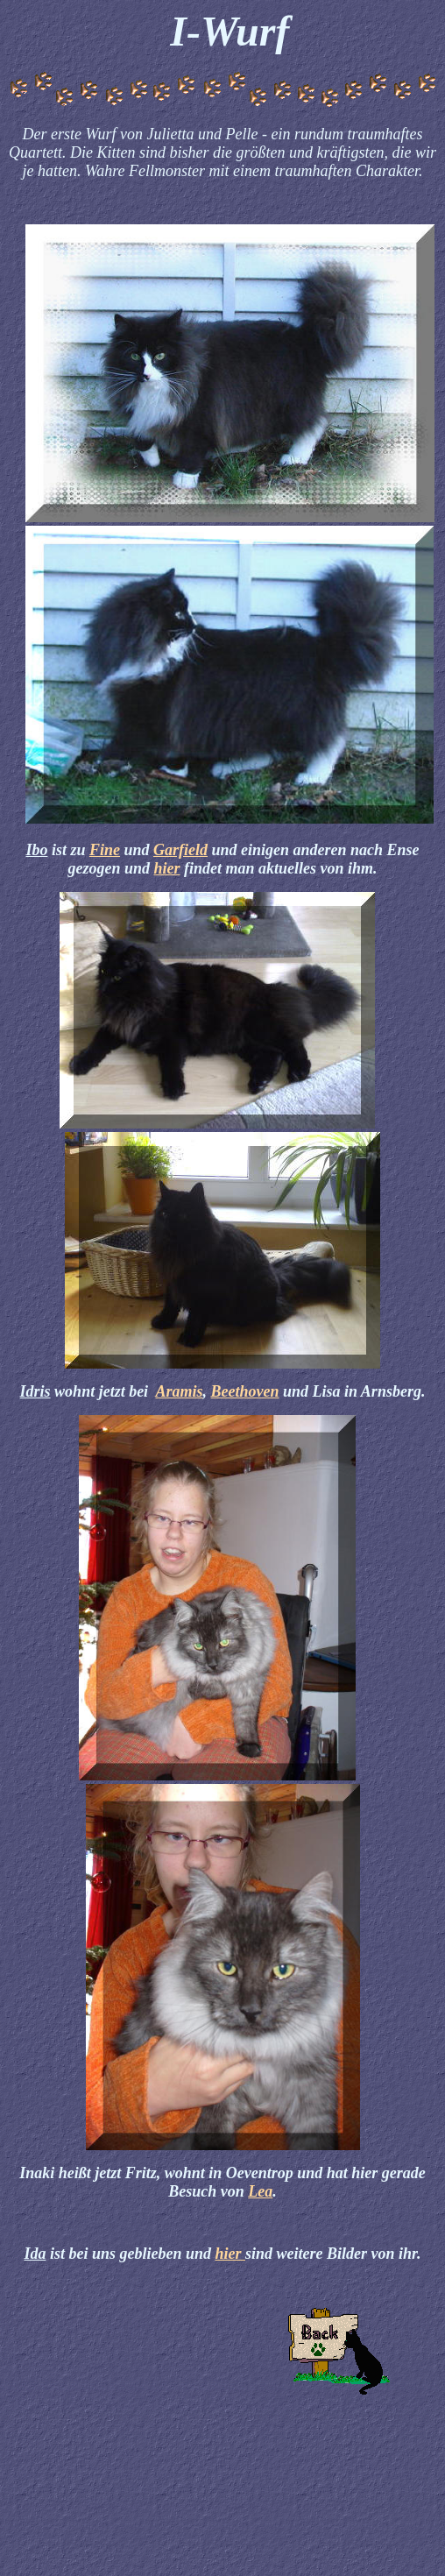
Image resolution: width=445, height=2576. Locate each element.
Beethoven (245, 1391)
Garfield (180, 850)
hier (166, 868)
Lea (260, 2191)
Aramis (178, 1391)
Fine (104, 850)
